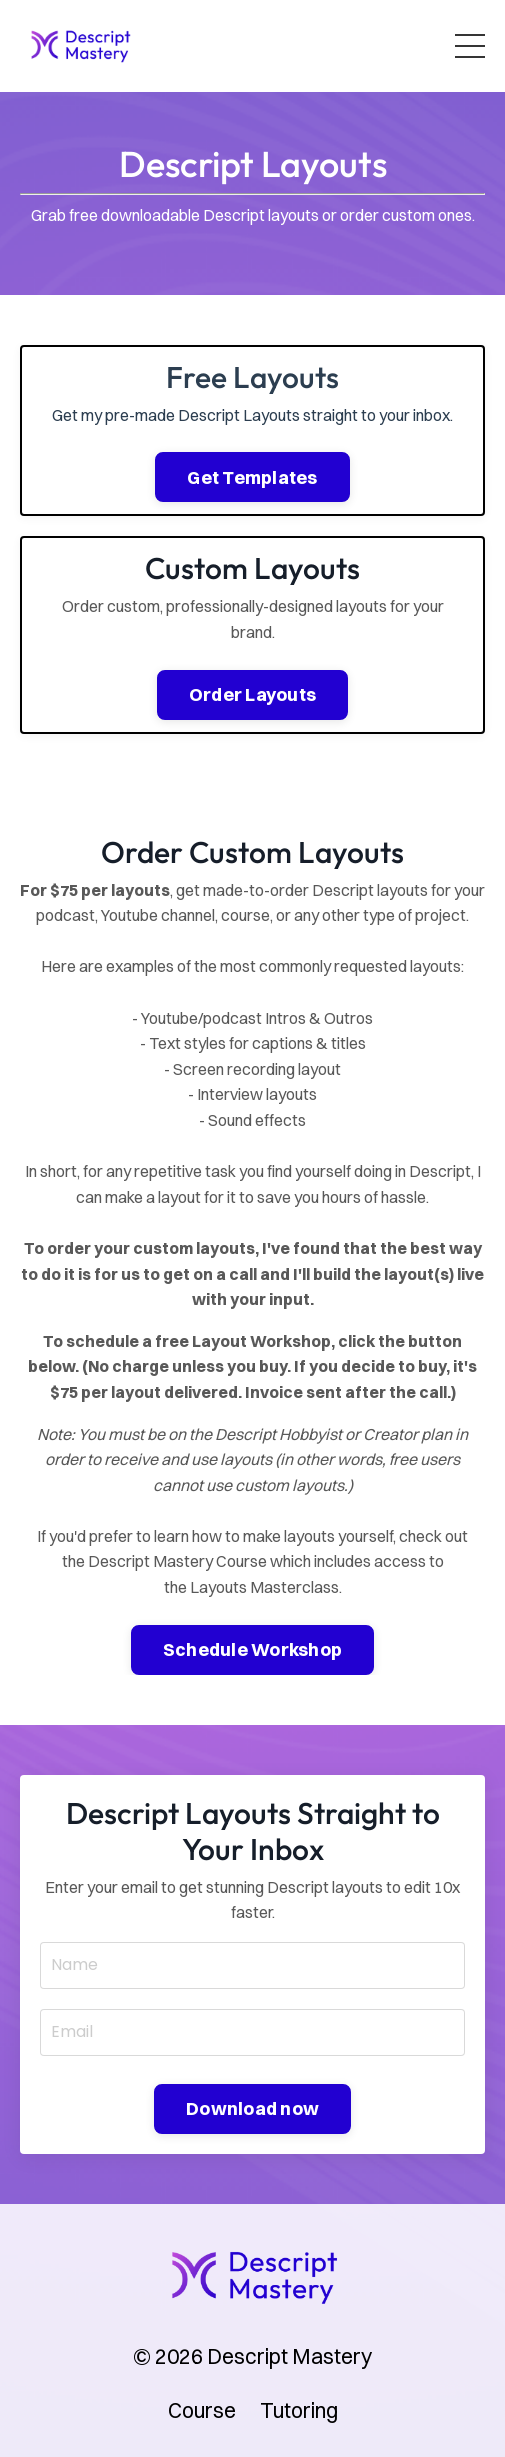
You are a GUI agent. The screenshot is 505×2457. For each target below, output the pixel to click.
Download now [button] (252, 2108)
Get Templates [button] (252, 477)
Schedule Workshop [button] (252, 1649)
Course (202, 2410)
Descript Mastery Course (177, 1561)
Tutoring (299, 2410)
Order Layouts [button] (252, 694)
